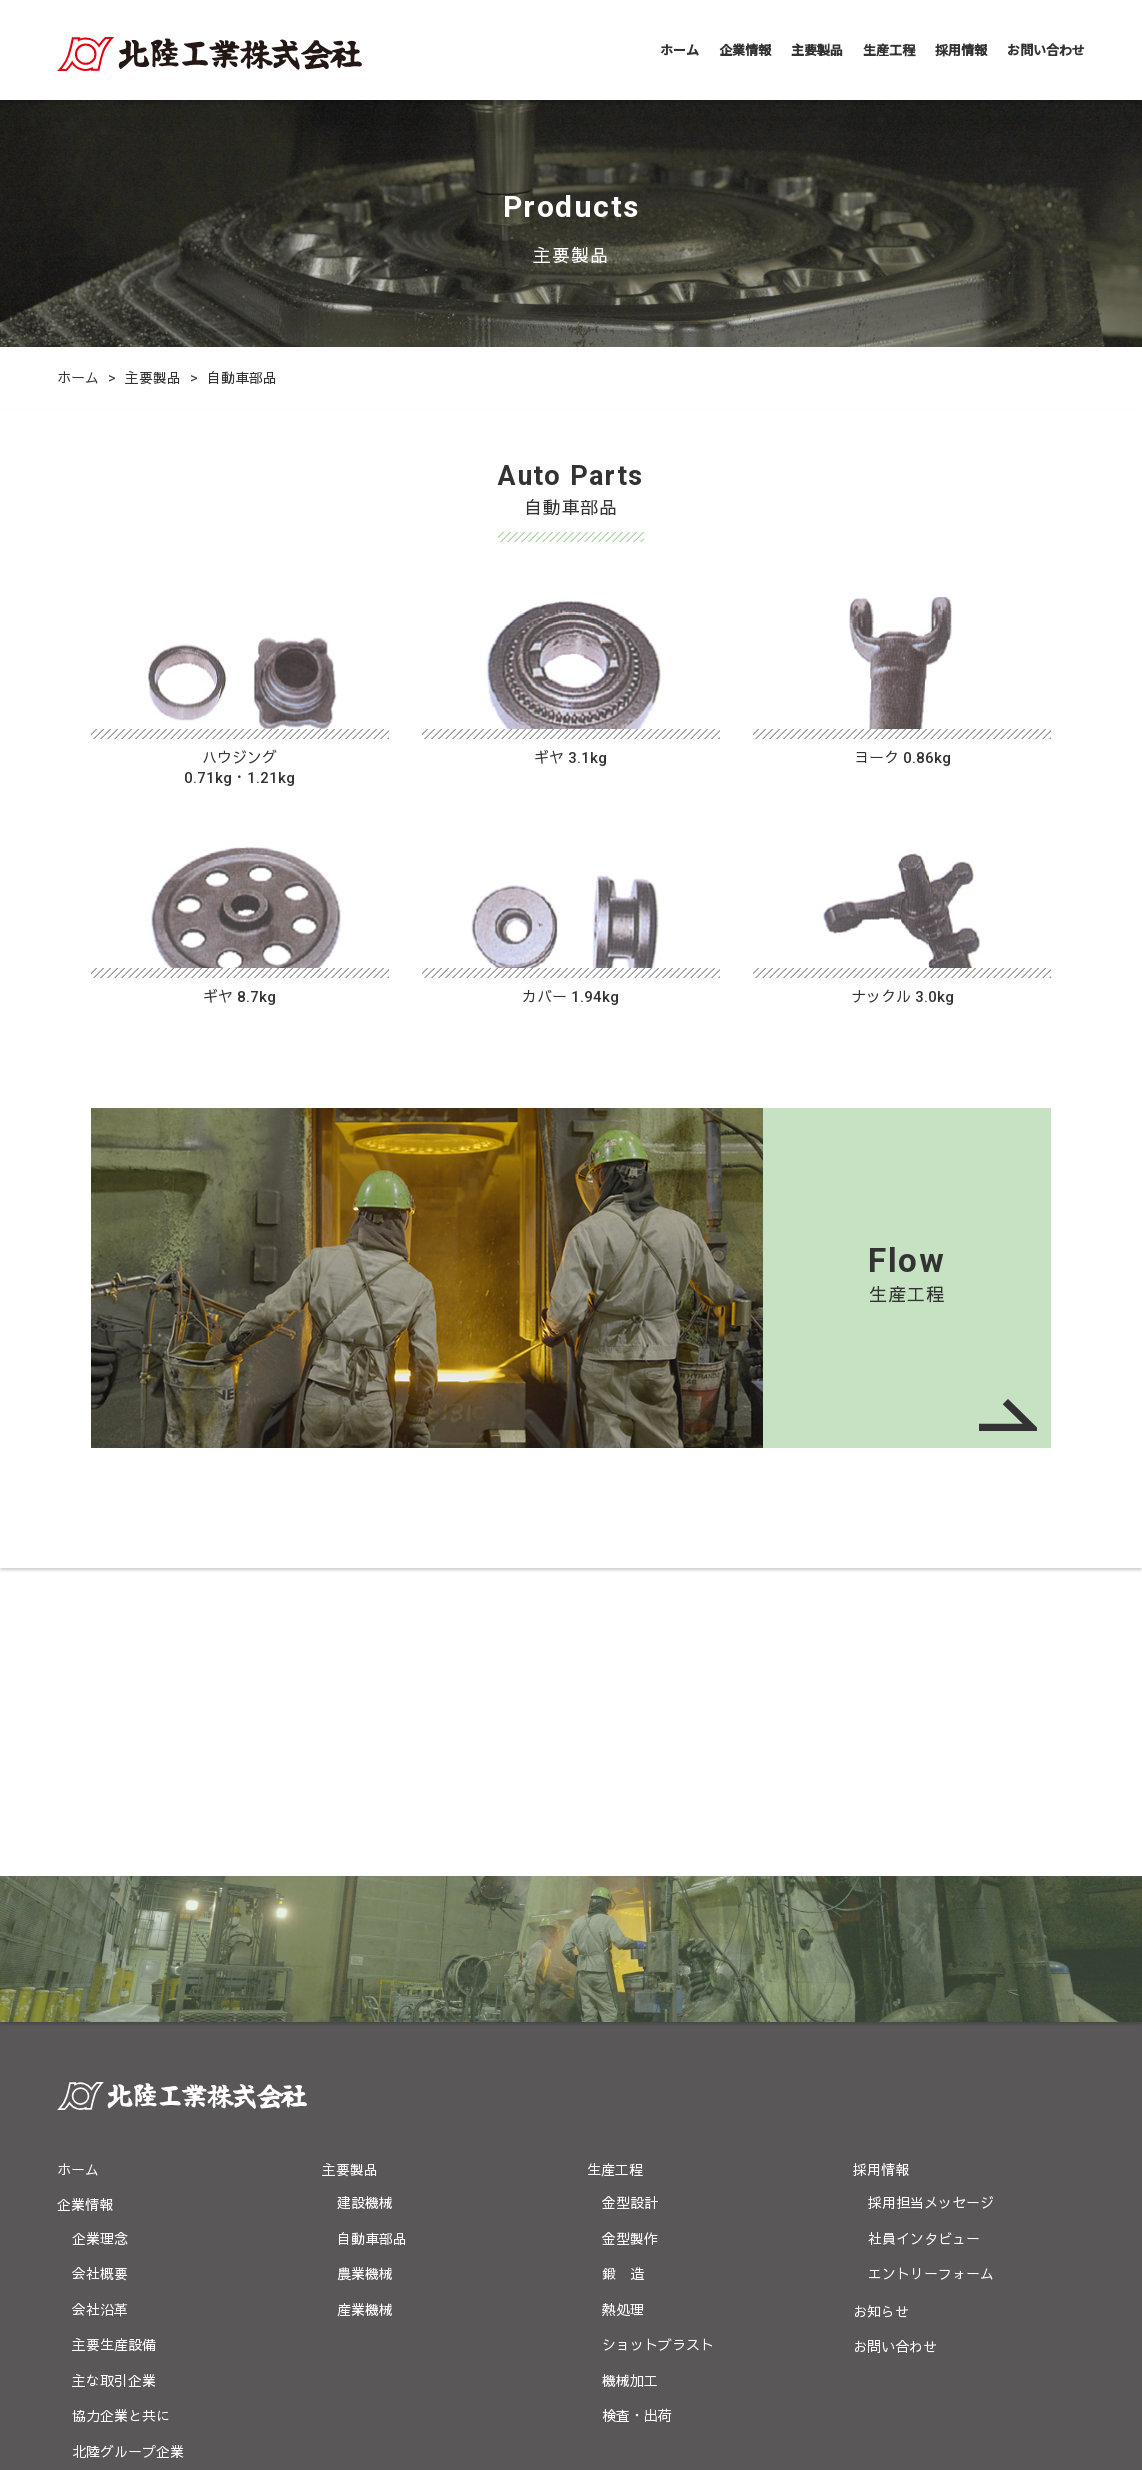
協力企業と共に (121, 2108)
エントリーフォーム (931, 1966)
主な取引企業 (114, 2073)
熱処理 (623, 2002)
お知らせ (881, 2004)
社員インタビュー (924, 1931)
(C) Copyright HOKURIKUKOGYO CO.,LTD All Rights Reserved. (571, 2433)
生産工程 (889, 49)
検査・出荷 (637, 2108)
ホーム (679, 49)
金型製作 (630, 1931)
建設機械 (365, 1895)
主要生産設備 (114, 2037)
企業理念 (100, 1931)
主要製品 (817, 49)
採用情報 (961, 49)
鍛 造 (623, 1966)
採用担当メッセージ (931, 1895)
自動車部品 (372, 1931)
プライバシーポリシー (127, 2283)
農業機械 (365, 1966)
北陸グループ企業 (128, 2144)
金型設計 (630, 1895)
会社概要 (100, 1966)
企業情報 (745, 49)
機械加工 (630, 2073)
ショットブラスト (658, 2037)
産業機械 (365, 2002)
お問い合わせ (1046, 49)
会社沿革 (100, 2002)
